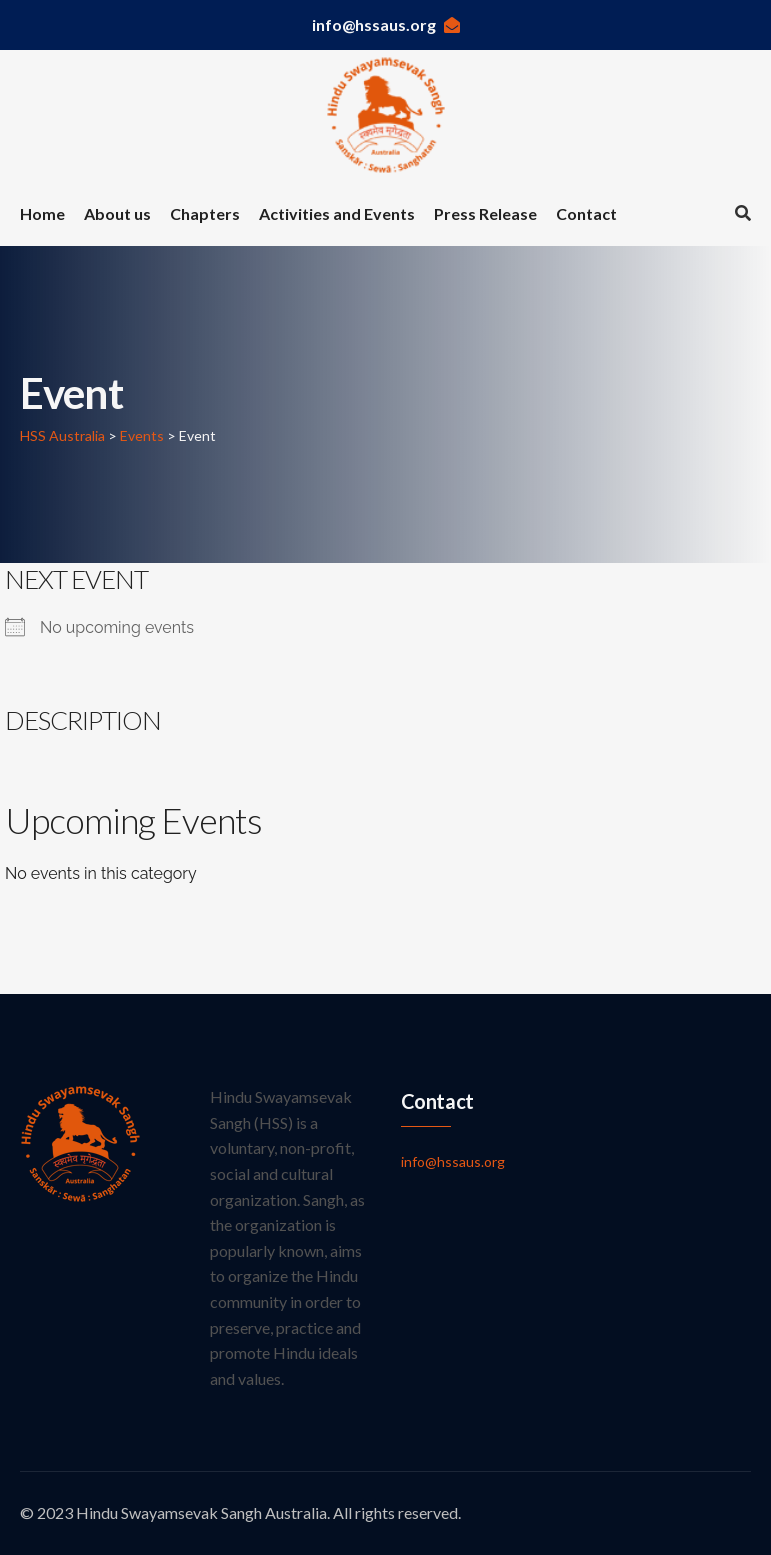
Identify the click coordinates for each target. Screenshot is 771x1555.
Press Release (485, 213)
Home (42, 213)
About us (117, 213)
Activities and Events (337, 213)
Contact (586, 213)
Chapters (205, 213)
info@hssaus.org (386, 24)
